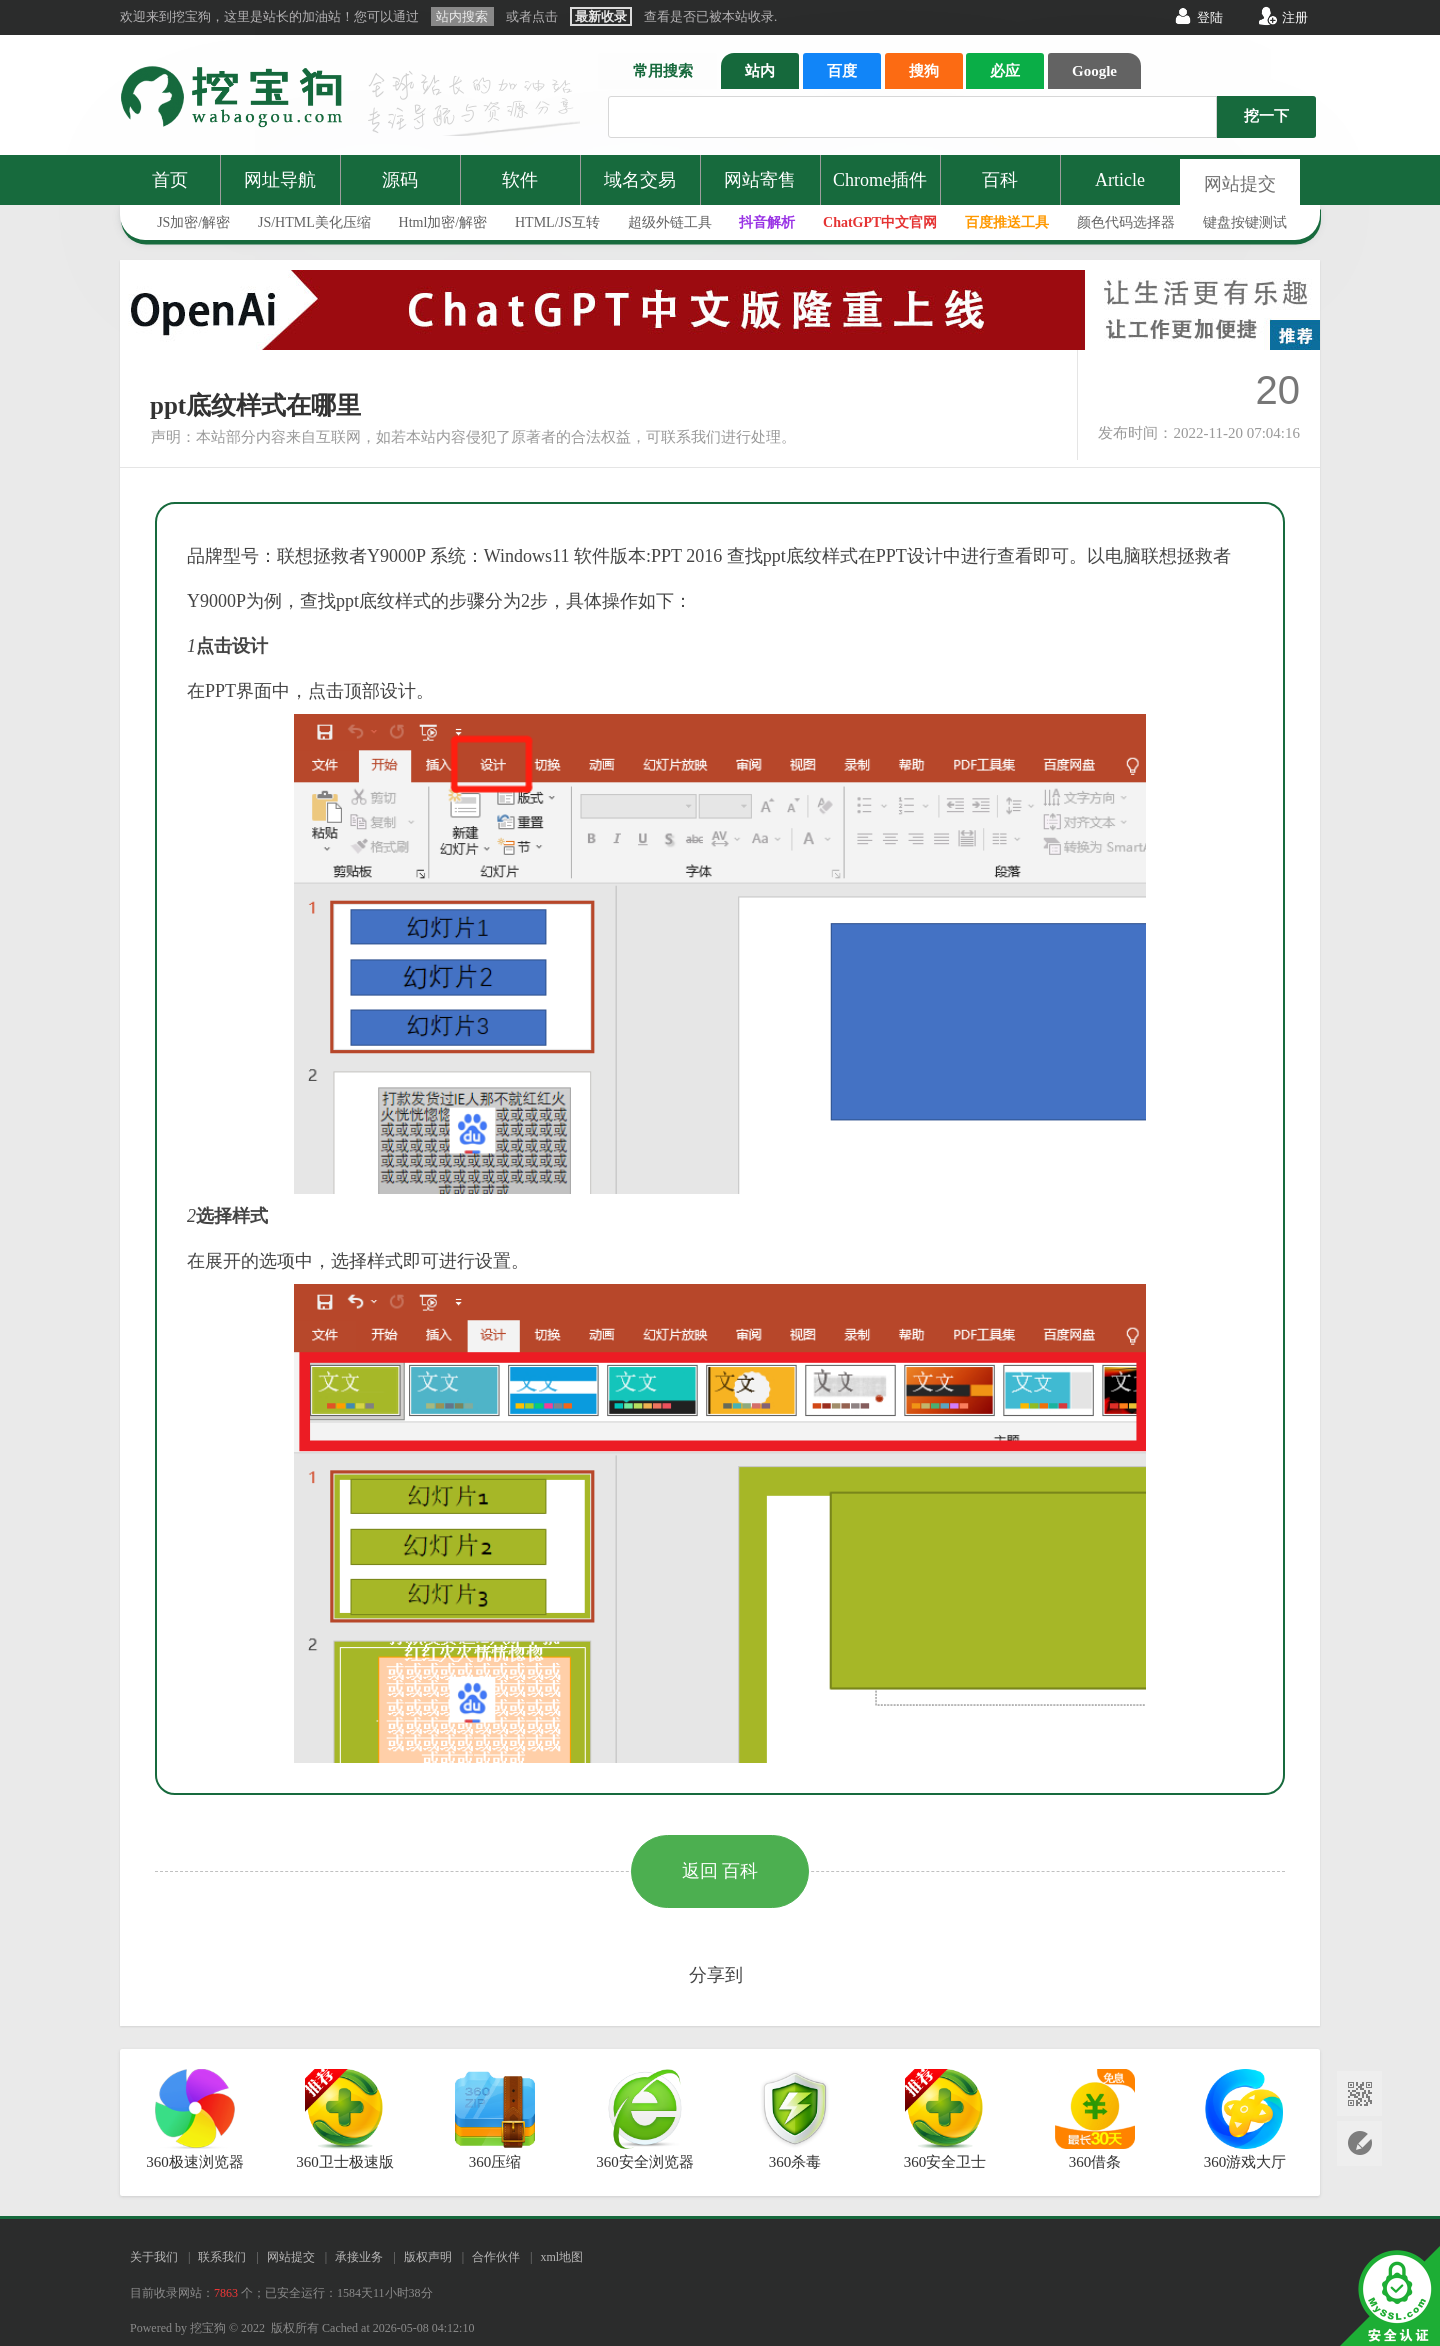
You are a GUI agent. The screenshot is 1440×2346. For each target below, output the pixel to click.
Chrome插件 (880, 180)
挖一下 (1266, 116)
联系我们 (222, 2257)
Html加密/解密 (443, 222)
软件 (520, 180)
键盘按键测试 (1245, 222)
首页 (170, 180)
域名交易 (640, 180)
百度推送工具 (1007, 222)
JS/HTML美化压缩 (314, 222)
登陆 (1210, 17)
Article (1120, 180)
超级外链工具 (670, 222)
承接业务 (359, 2257)
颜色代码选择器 (1126, 222)
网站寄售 (760, 180)
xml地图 (561, 2257)
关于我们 (154, 2257)
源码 (400, 180)
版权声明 (428, 2257)
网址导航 (280, 180)
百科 (1000, 180)
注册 (1295, 17)
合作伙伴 (496, 2257)
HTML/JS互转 (557, 222)
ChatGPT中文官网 (880, 222)
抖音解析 (767, 222)
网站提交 (1240, 184)
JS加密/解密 (193, 222)
